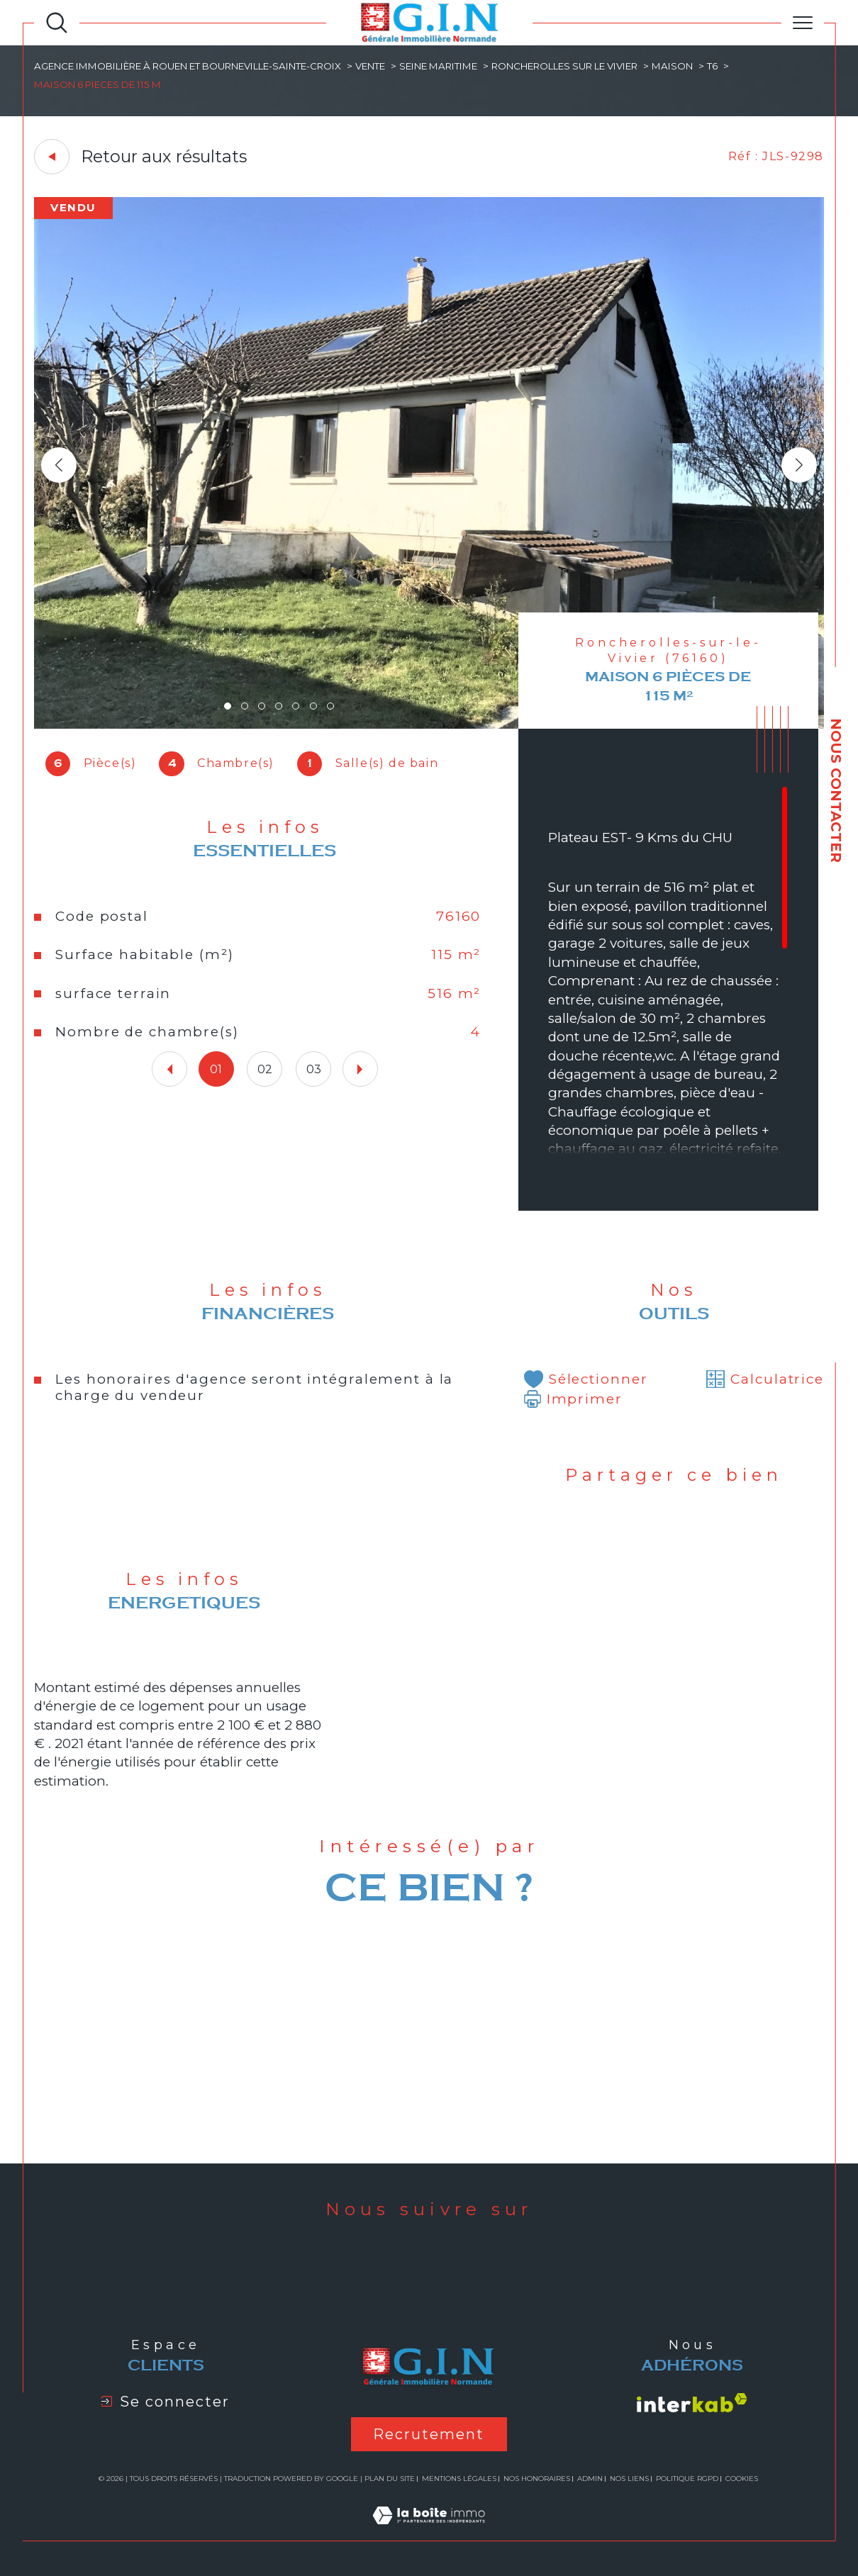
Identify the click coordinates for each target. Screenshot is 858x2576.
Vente (370, 66)
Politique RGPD (687, 2478)
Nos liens (629, 2478)
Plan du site (389, 2478)
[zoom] (429, 725)
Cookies (741, 2479)
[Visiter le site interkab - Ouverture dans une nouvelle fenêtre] (692, 2402)
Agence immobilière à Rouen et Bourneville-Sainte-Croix (187, 66)
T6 (712, 66)
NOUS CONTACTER (836, 790)
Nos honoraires (536, 2478)
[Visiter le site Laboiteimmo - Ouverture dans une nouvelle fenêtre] (428, 2531)
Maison (672, 66)
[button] (799, 465)
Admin (590, 2478)
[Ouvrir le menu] (802, 22)
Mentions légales (459, 2478)
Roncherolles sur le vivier (564, 66)
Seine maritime (438, 66)
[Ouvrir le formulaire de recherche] (56, 22)
